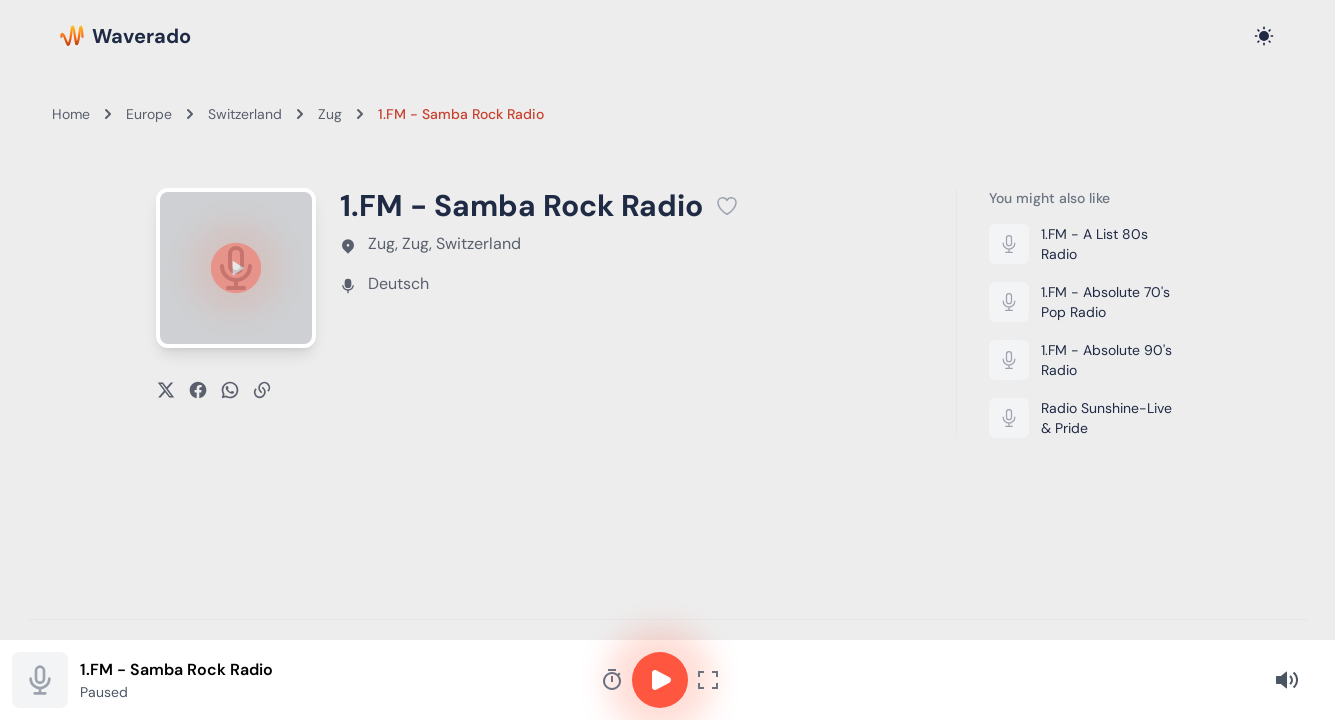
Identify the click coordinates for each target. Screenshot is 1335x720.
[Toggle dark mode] (1264, 36)
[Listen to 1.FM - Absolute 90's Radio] (1084, 360)
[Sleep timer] (612, 680)
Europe (149, 114)
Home (71, 114)
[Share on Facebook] (198, 390)
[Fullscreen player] (708, 680)
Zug (330, 114)
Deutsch (398, 283)
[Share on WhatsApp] (230, 390)
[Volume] (1287, 680)
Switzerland (245, 114)
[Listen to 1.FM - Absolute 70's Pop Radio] (1084, 302)
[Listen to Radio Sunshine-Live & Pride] (1084, 418)
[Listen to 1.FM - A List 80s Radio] (1084, 244)
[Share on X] (166, 390)
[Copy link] (262, 390)
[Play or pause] (236, 268)
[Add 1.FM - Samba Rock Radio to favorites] (727, 206)
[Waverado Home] (125, 36)
